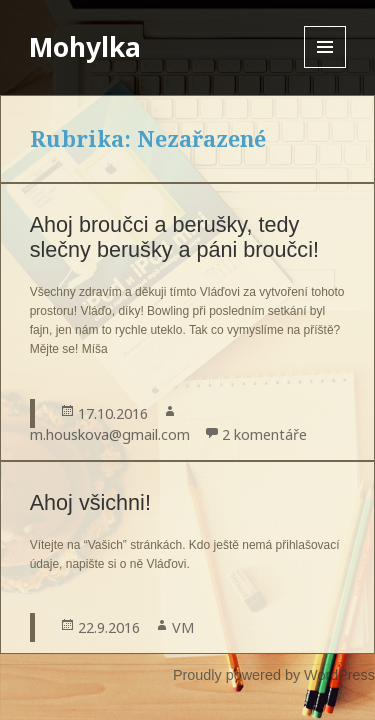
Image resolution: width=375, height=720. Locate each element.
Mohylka (85, 47)
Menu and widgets (325, 67)
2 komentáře (264, 434)
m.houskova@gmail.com (110, 434)
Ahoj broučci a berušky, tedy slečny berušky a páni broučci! (174, 237)
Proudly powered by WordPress (274, 675)
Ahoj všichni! (90, 502)
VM (183, 627)
